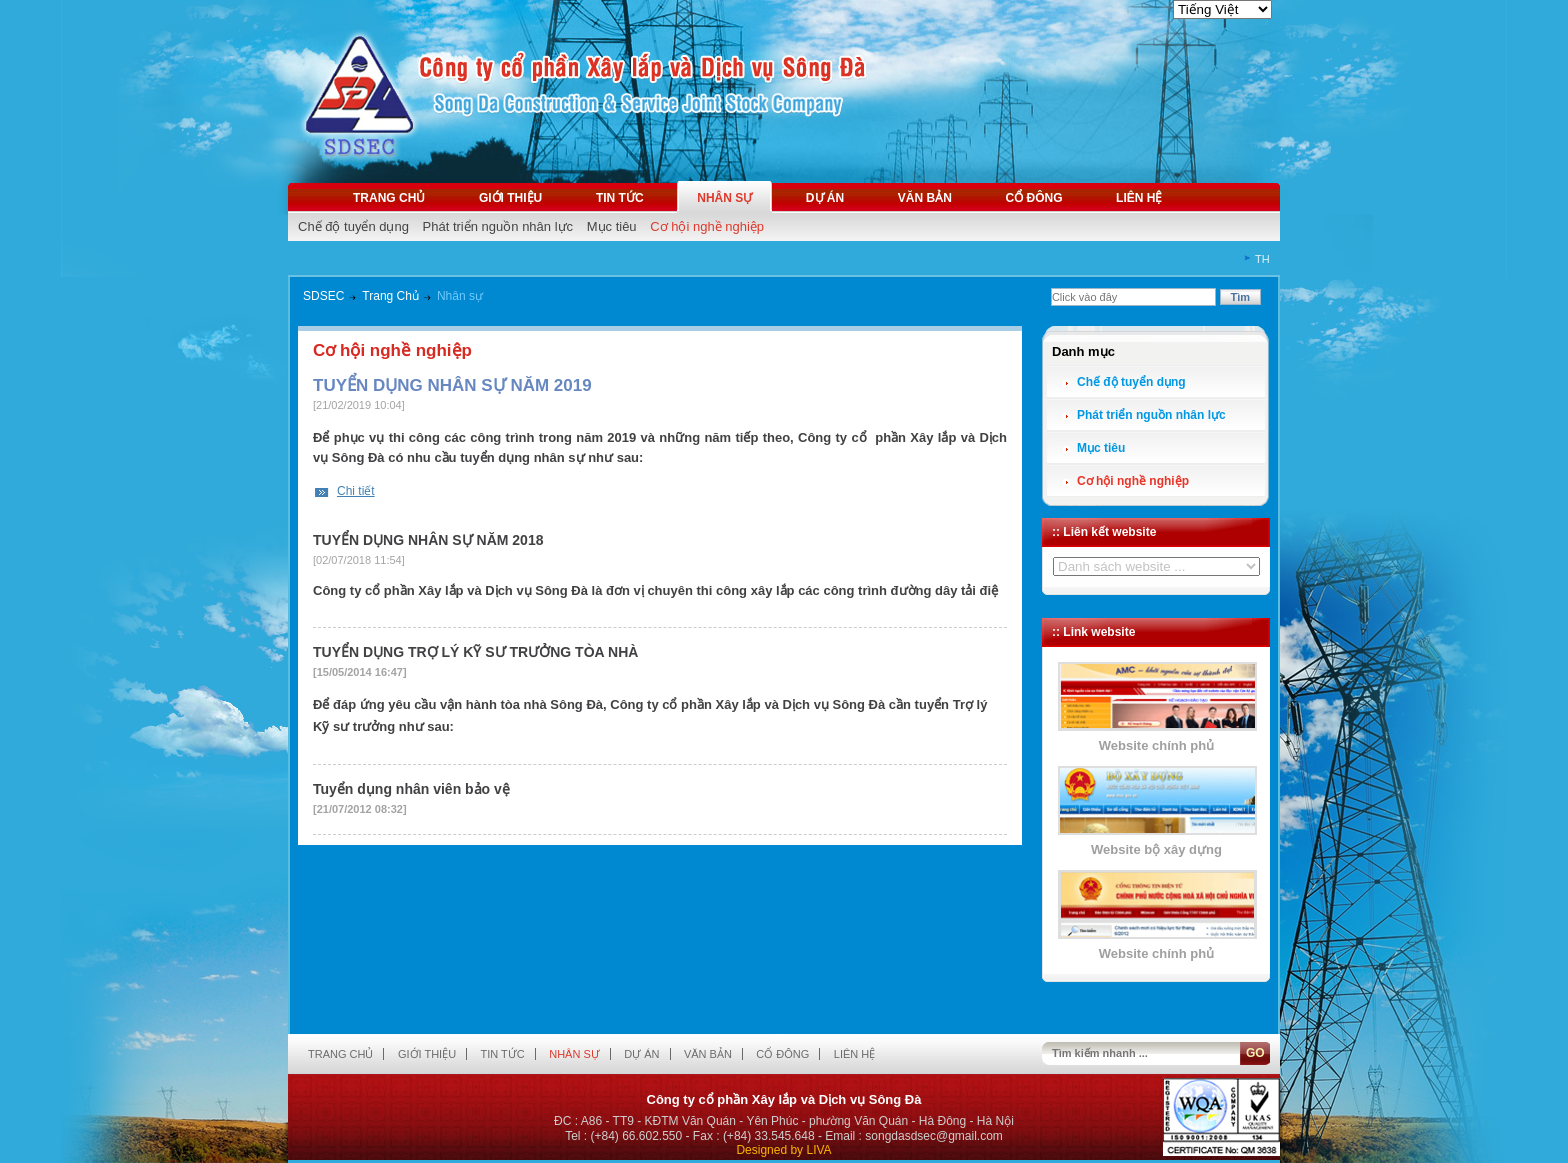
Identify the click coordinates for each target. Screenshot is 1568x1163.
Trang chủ (389, 198)
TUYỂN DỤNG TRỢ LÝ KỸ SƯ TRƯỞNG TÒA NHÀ (475, 652)
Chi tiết (356, 491)
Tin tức (620, 198)
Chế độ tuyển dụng (353, 226)
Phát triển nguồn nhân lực (498, 226)
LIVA (818, 1150)
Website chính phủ (1156, 745)
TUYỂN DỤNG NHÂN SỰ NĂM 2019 (452, 385)
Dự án (825, 198)
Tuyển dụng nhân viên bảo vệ (411, 789)
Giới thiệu (510, 198)
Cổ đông (1033, 198)
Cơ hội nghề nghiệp (707, 226)
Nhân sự (724, 198)
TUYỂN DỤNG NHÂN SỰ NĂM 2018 (428, 540)
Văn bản (925, 198)
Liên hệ (1139, 198)
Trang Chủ (390, 296)
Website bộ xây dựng (1156, 849)
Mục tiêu (612, 226)
